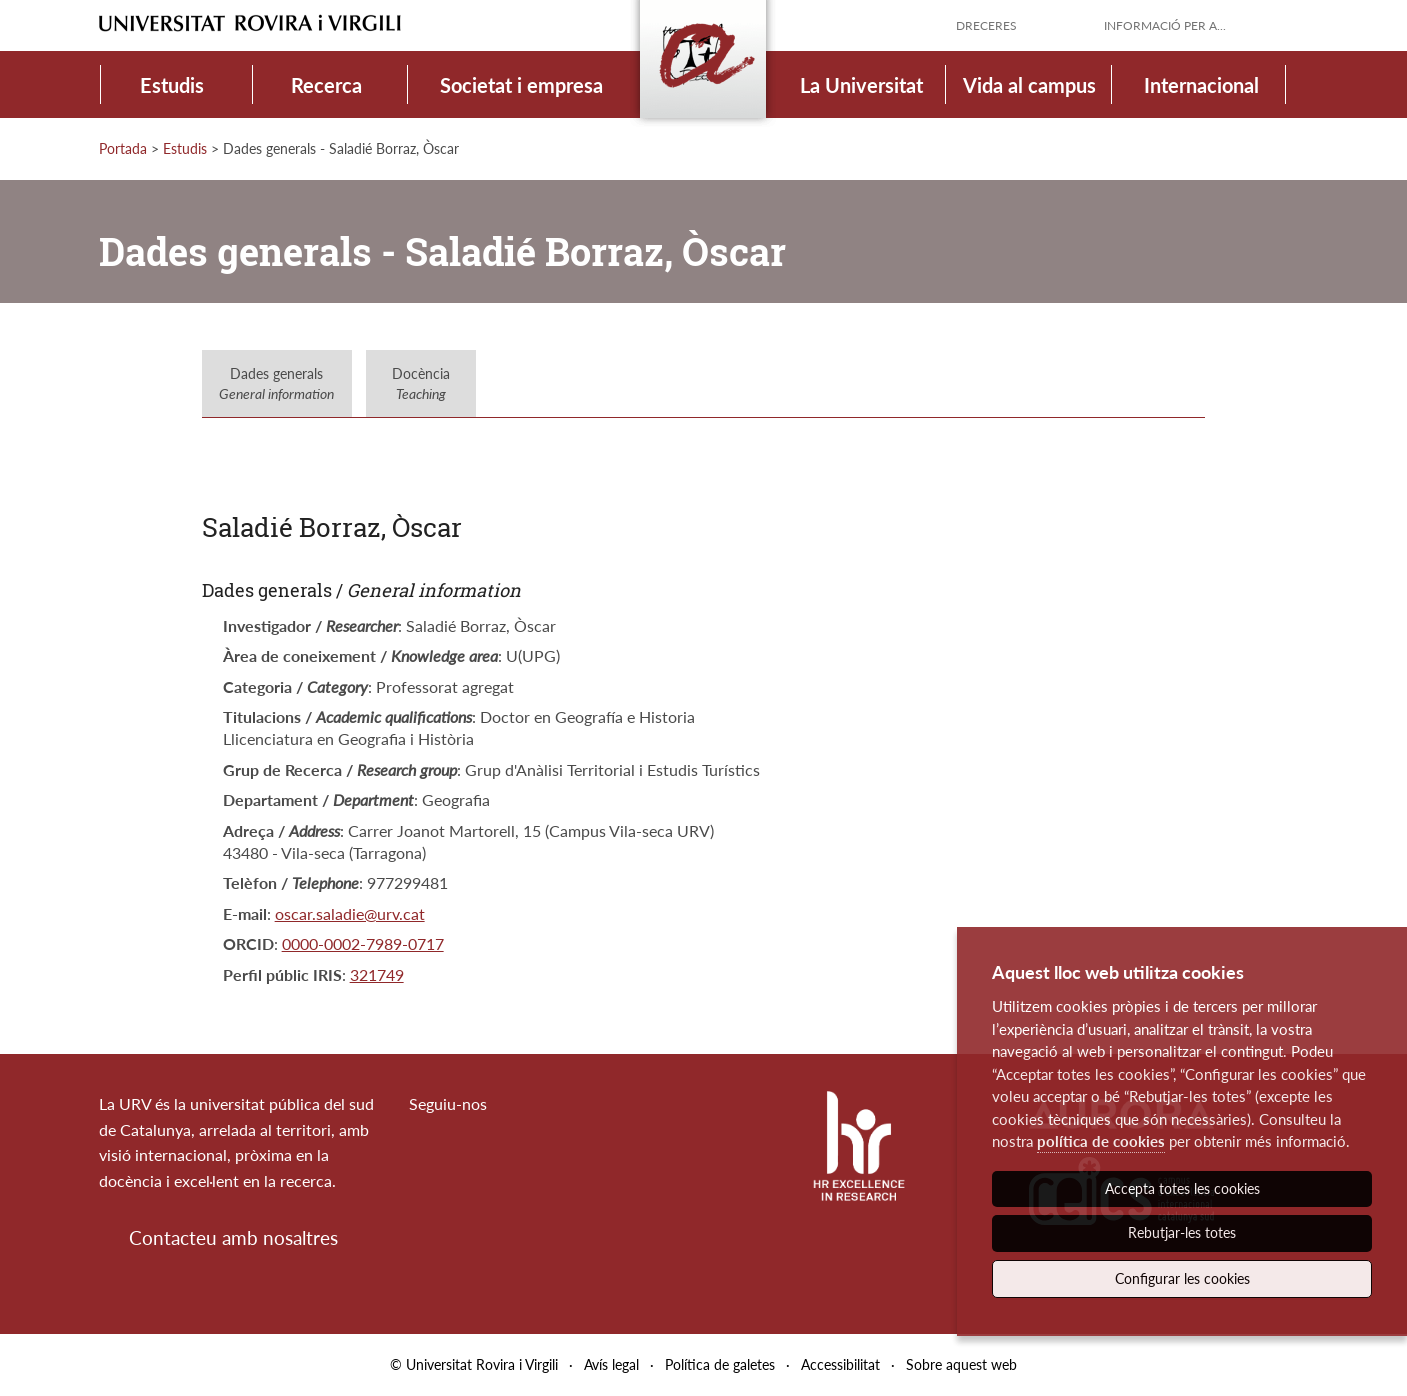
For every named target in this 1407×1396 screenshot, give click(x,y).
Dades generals (276, 383)
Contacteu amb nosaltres (233, 1237)
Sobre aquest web (961, 1364)
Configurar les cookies (1182, 1278)
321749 (377, 974)
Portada (123, 148)
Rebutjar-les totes (1182, 1232)
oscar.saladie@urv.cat (350, 913)
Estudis (172, 85)
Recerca (326, 85)
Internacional (1201, 85)
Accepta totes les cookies (1182, 1188)
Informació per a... (1165, 25)
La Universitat (861, 85)
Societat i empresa (521, 85)
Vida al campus (1029, 85)
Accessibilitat (840, 1364)
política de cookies (1101, 1141)
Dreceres (986, 25)
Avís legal (611, 1364)
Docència (421, 383)
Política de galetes (720, 1364)
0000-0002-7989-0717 (363, 943)
